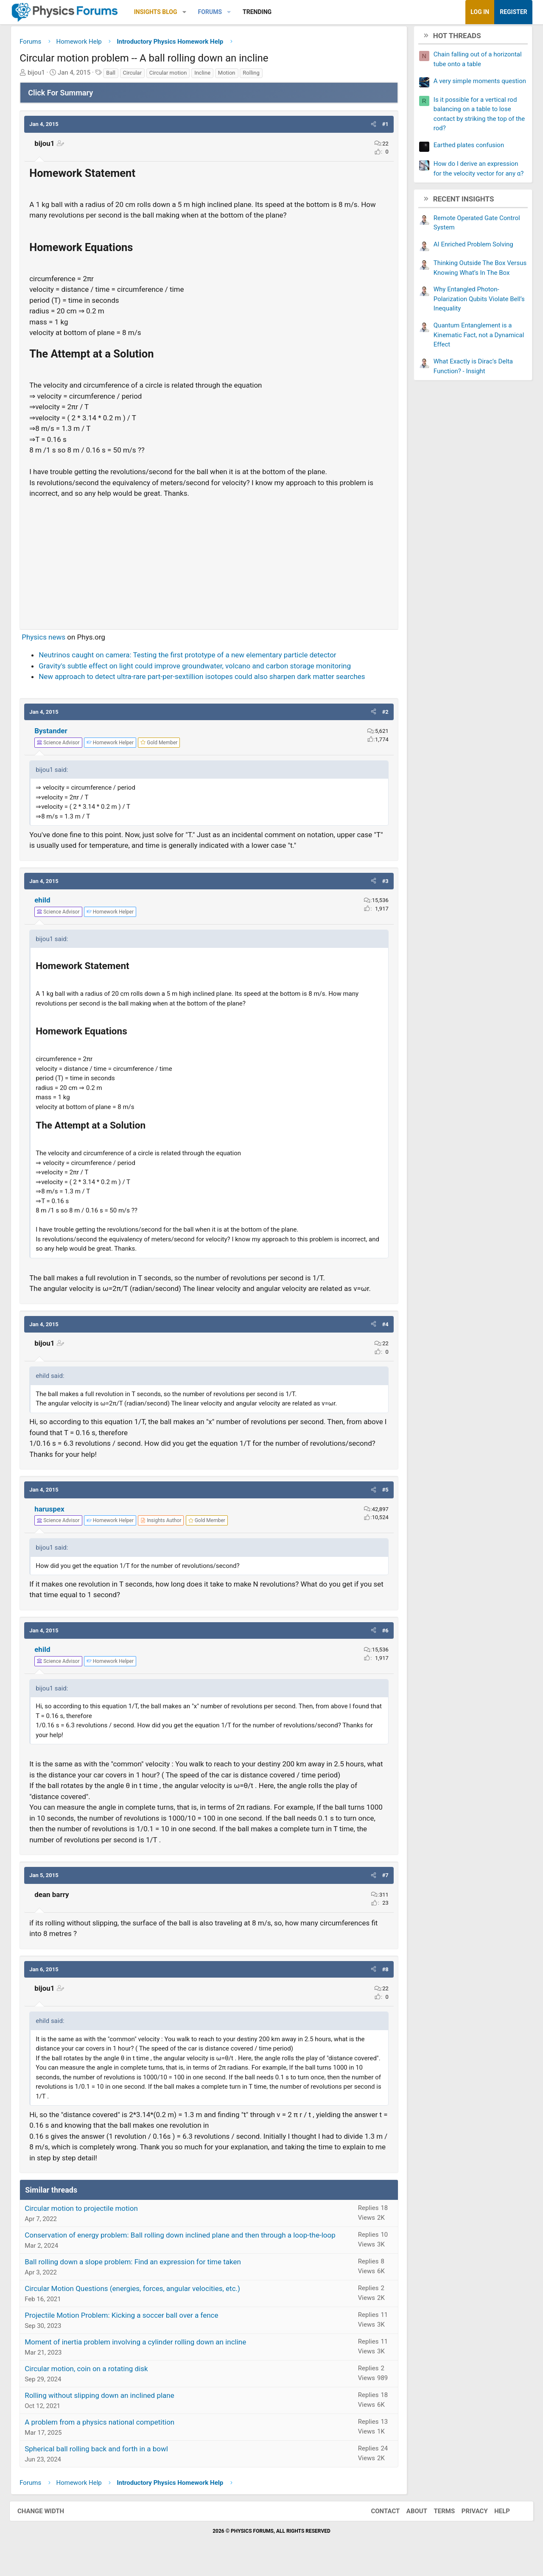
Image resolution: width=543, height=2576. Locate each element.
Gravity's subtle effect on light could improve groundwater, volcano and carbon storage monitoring (199, 668)
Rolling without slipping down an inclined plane (104, 2407)
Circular (136, 75)
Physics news (48, 639)
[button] (188, 12)
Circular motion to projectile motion (85, 2220)
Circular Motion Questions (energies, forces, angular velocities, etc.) (136, 2300)
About (411, 2522)
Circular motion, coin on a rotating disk (90, 2380)
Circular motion (172, 75)
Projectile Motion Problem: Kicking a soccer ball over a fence (125, 2327)
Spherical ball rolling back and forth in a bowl (100, 2460)
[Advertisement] (209, 562)
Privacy (469, 2522)
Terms (438, 2522)
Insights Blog (160, 11)
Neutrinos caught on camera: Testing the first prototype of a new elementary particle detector (191, 657)
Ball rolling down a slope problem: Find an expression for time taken (137, 2273)
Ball (115, 75)
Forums (214, 11)
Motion (231, 75)
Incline (207, 75)
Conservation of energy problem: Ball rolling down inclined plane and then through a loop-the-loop (184, 2247)
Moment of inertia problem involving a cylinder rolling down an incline (139, 2354)
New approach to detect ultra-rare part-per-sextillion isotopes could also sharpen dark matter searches (206, 678)
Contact (379, 2522)
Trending (261, 11)
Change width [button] (46, 2522)
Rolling (255, 75)
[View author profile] (165, 1522)
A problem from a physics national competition (104, 2434)
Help (496, 2522)
